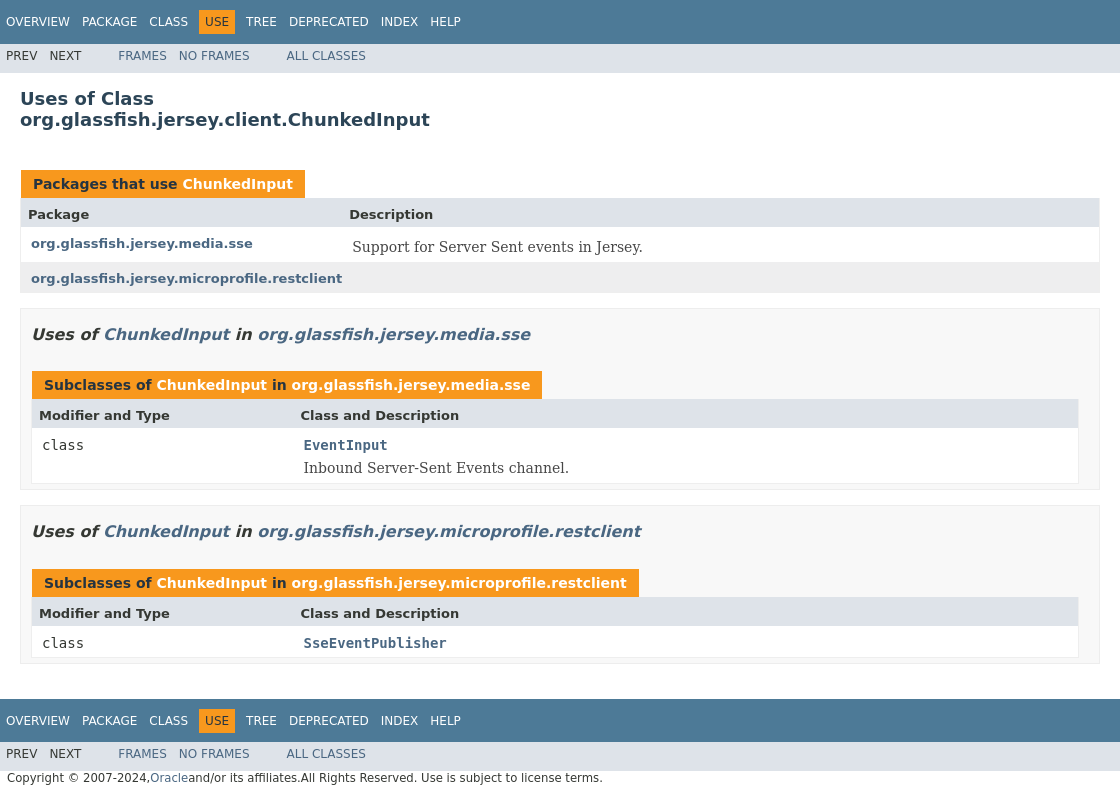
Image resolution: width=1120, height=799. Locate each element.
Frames (142, 56)
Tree (261, 22)
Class (168, 22)
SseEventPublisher (375, 643)
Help (445, 22)
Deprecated (329, 22)
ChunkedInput (237, 184)
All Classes (326, 56)
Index (400, 22)
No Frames (214, 56)
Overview (38, 22)
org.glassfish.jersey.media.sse (142, 243)
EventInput (346, 445)
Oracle (169, 778)
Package (109, 22)
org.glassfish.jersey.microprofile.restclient (186, 278)
